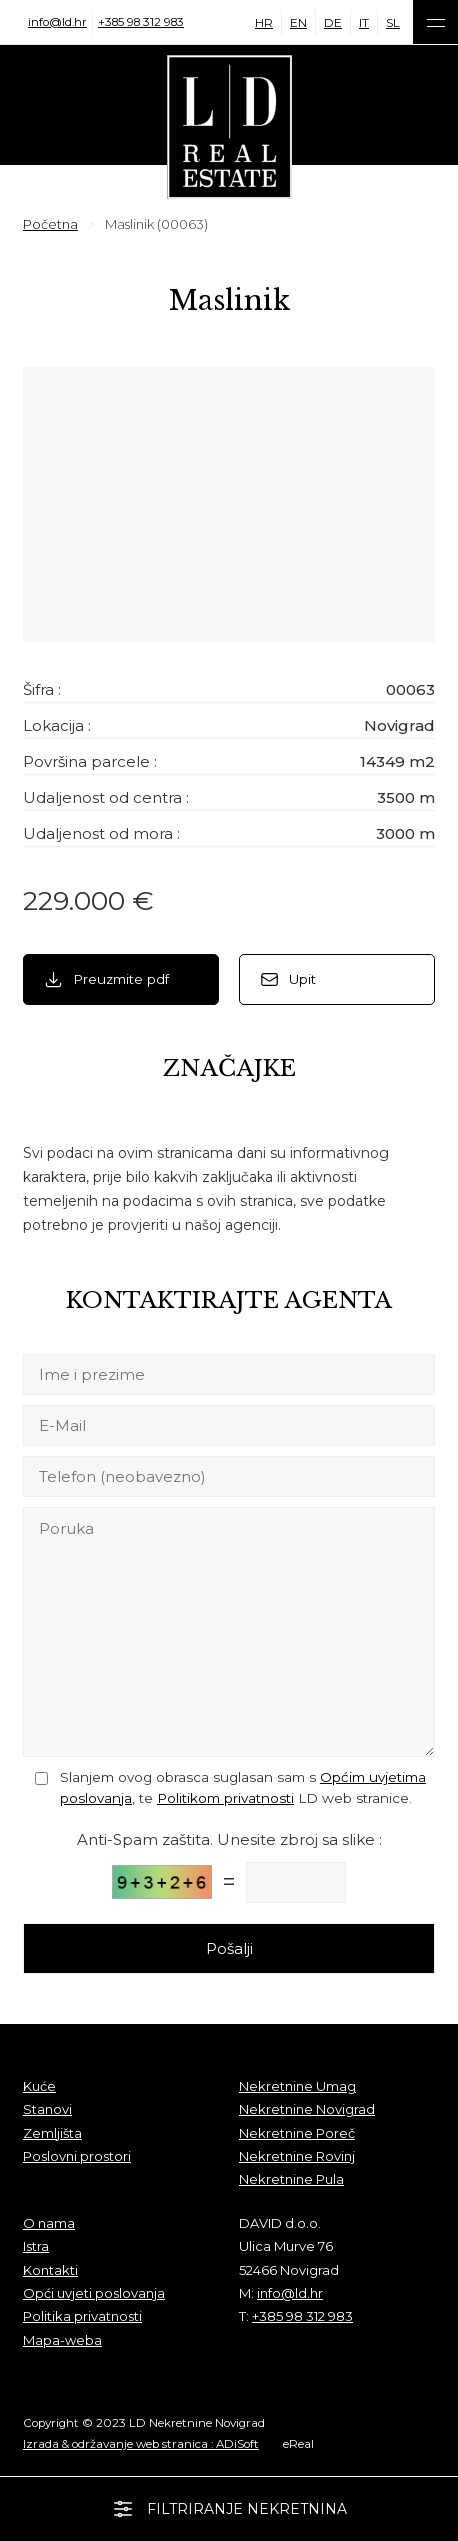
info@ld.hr (57, 22)
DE (333, 22)
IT (364, 22)
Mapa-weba (62, 2340)
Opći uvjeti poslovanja (94, 2293)
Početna (50, 224)
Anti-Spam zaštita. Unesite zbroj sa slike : (229, 1839)
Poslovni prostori (77, 2156)
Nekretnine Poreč (297, 2133)
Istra (36, 2246)
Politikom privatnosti (225, 1798)
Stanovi (47, 2109)
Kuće (39, 2086)
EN (298, 22)
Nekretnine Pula (291, 2179)
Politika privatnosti (82, 2316)
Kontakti (50, 2270)
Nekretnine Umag (297, 2086)
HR (264, 22)
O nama (49, 2223)
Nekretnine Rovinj (297, 2156)
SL (393, 22)
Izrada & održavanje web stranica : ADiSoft (141, 2444)
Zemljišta (52, 2133)
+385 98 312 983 (141, 22)
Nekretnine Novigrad (307, 2109)
